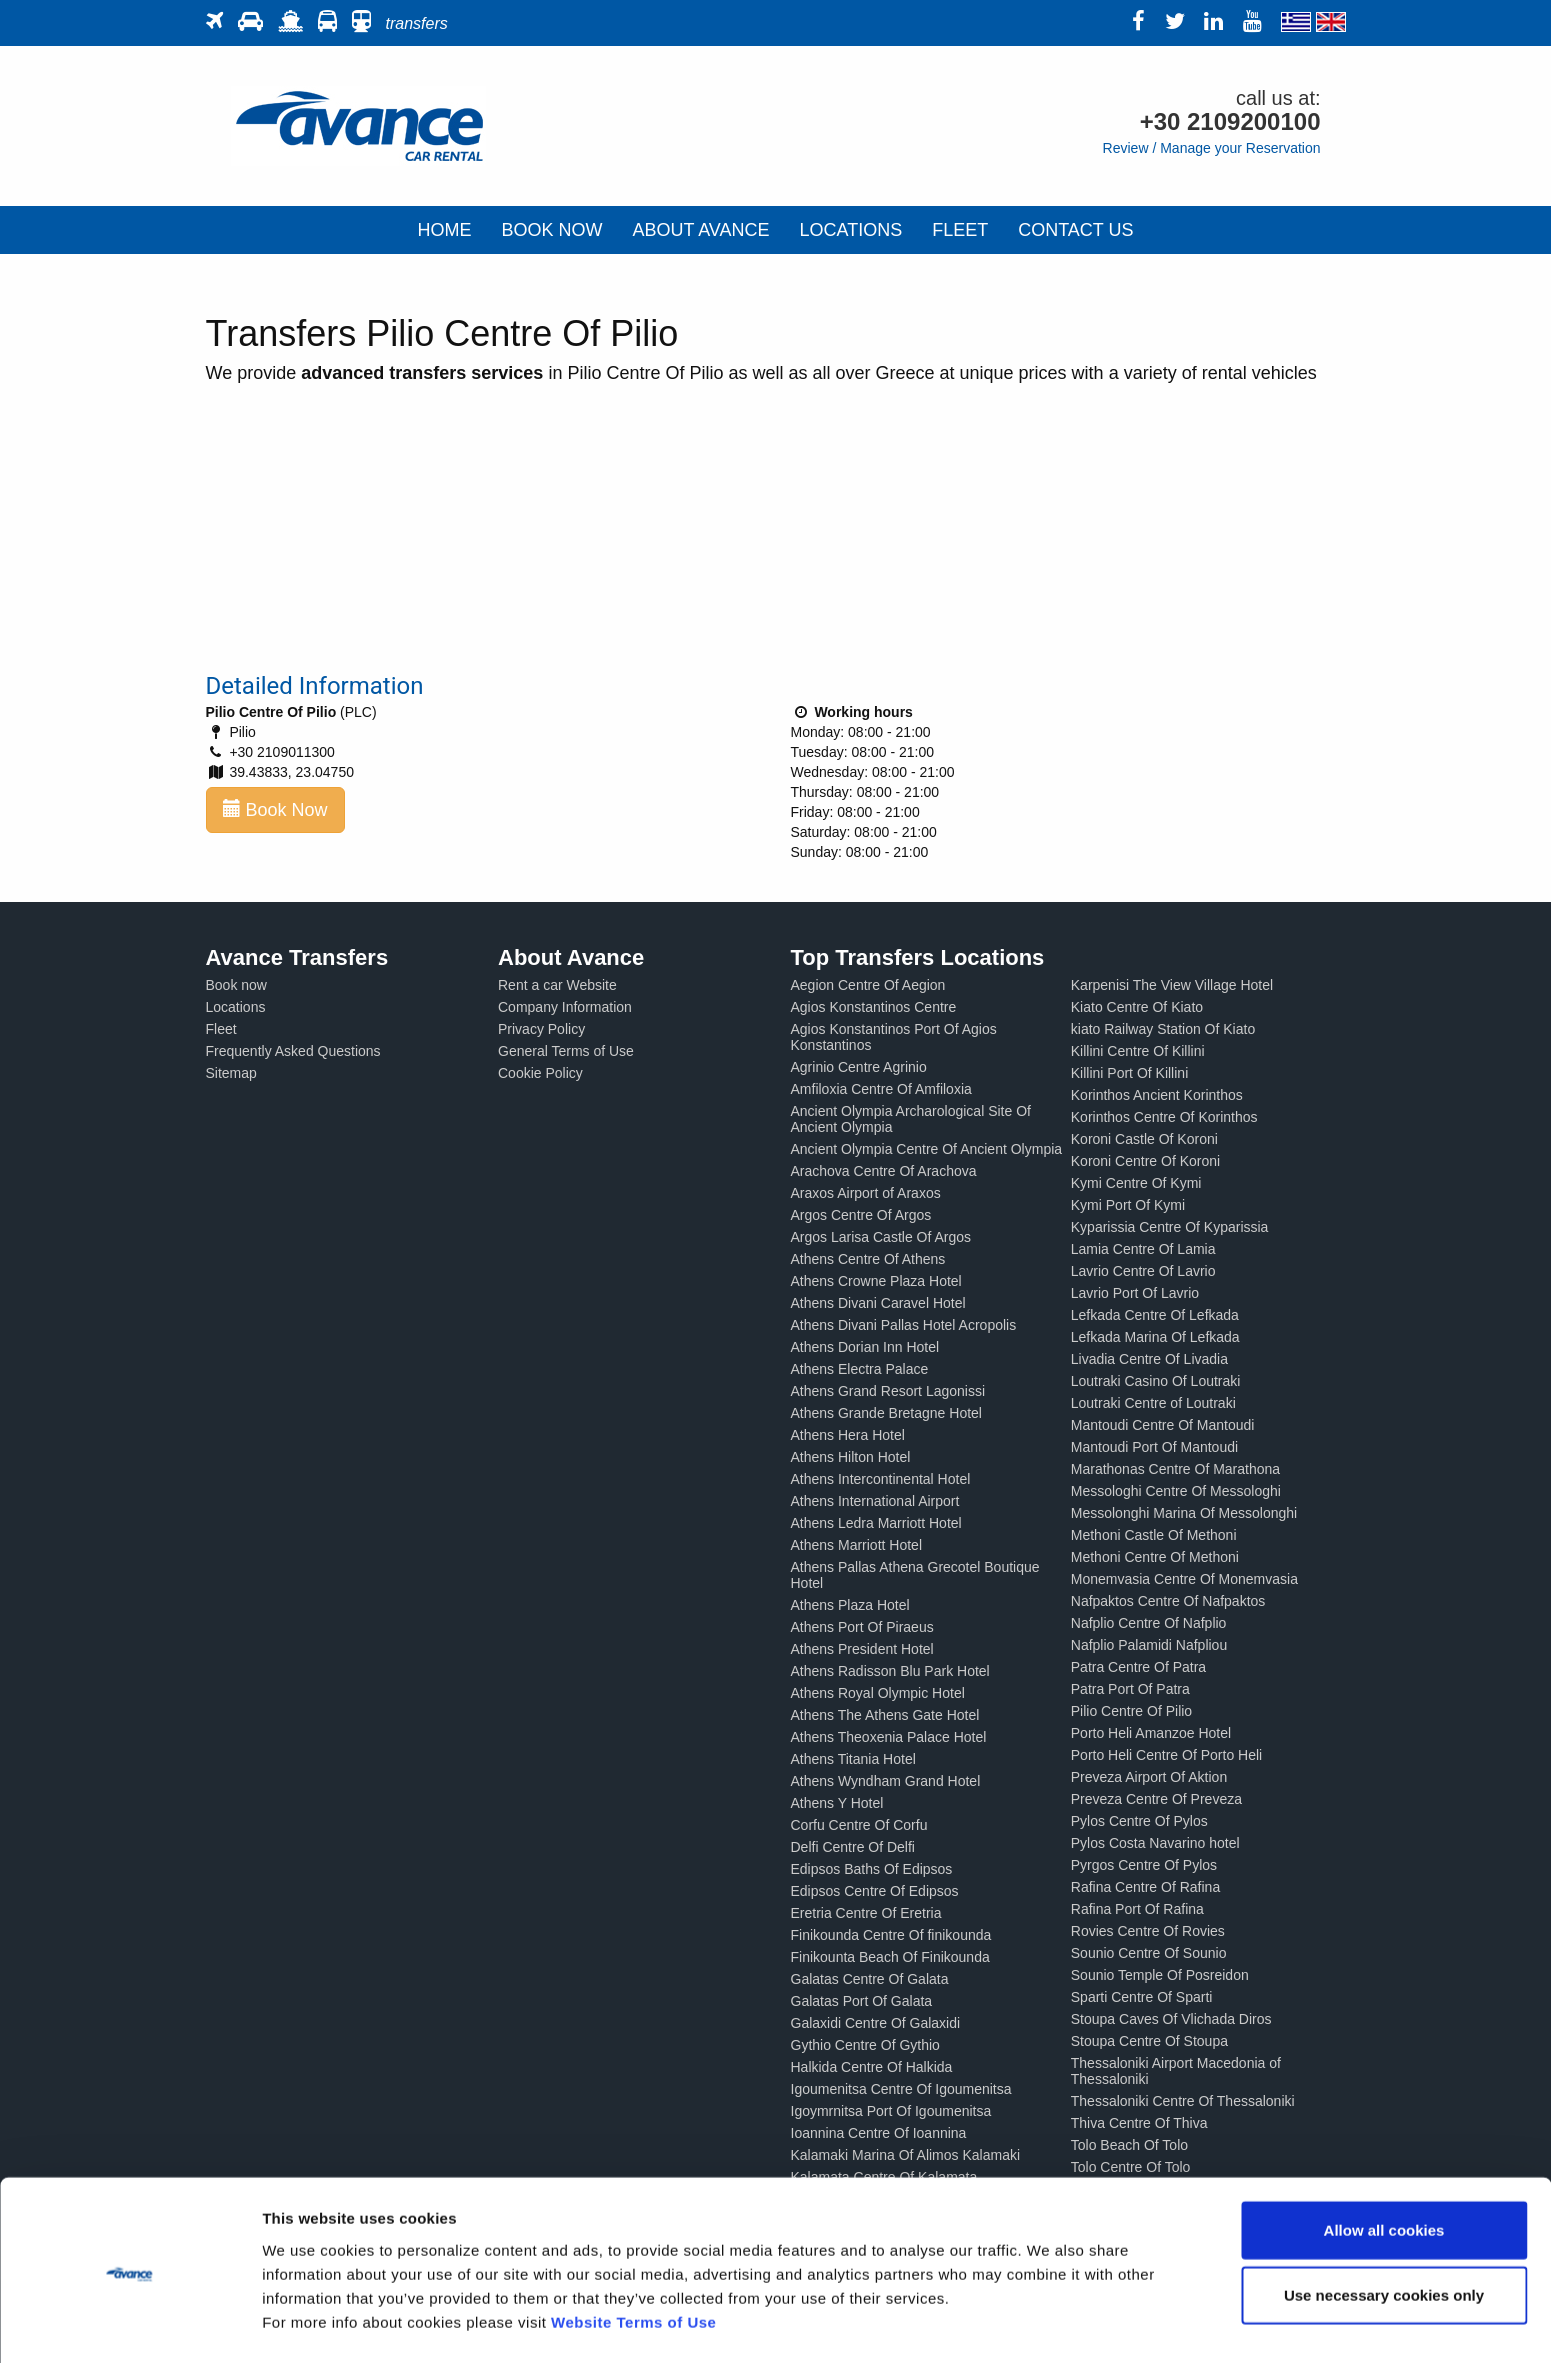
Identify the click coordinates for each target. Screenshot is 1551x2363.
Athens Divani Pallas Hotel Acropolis (904, 1325)
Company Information (565, 1007)
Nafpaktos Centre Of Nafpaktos (1168, 1601)
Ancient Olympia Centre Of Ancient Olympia (927, 1149)
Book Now (275, 809)
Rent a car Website (557, 985)
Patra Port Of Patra (1130, 1689)
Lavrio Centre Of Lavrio (1143, 1271)
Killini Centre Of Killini (1138, 1051)
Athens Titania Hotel (853, 1759)
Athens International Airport (875, 1501)
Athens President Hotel (862, 1649)
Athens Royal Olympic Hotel (878, 1693)
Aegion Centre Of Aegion (868, 985)
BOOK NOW (551, 230)
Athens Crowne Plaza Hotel (876, 1281)
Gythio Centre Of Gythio (865, 2045)
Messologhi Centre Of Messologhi (1176, 1491)
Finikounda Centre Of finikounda (891, 1935)
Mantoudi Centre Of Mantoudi (1163, 1425)
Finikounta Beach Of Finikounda (890, 1957)
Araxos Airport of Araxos (866, 1193)
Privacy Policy (541, 1029)
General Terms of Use (566, 1051)
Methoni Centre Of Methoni (1155, 1557)
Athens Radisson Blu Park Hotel (890, 1671)
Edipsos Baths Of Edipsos (872, 1869)
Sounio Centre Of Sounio (1149, 1953)
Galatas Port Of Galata (862, 2001)
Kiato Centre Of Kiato (1137, 1007)
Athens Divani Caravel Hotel (878, 1303)
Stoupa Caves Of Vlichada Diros (1171, 2019)
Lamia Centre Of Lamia (1143, 1249)
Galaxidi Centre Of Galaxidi (876, 2023)
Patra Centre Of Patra (1138, 1667)
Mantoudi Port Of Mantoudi (1154, 1447)
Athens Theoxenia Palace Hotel (889, 1737)
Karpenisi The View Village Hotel (1172, 985)
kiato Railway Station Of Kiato (1163, 1029)
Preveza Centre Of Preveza (1156, 1799)
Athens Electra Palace (860, 1369)
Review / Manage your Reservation (1212, 148)
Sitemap (231, 1073)
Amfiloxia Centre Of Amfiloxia (881, 1089)
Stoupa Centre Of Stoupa (1149, 2041)
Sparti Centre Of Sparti (1142, 1997)
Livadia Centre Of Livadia (1149, 1359)
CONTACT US (1075, 230)
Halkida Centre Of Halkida (872, 2067)
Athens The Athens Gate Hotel (885, 1715)
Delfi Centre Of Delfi (853, 1847)
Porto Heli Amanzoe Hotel (1151, 1733)
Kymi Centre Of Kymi (1136, 1183)
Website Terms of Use (633, 2258)
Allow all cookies (1384, 2166)
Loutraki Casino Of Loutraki (1156, 1381)
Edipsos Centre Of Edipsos (875, 1891)
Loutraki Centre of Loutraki (1153, 1403)
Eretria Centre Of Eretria (866, 1913)
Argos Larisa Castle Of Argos (881, 1237)
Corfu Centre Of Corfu (859, 1825)
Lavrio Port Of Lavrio (1135, 1293)
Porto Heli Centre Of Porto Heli (1166, 1755)
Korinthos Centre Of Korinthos (1164, 1117)
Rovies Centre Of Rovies (1148, 1931)
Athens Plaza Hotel (850, 1605)
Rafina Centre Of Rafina (1145, 1887)
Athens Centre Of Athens (868, 1259)
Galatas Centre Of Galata (870, 1979)
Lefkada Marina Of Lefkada (1155, 1337)
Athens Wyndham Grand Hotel (886, 1781)
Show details (1049, 2323)
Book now (236, 985)
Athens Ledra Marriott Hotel (876, 1523)
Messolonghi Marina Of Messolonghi (1184, 1513)
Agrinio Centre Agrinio (859, 1067)
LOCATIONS (851, 230)
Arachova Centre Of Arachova (884, 1171)
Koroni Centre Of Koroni (1145, 1161)
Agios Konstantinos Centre (874, 1007)
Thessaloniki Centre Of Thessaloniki (1183, 2101)
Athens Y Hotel (837, 1803)
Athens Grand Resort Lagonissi (888, 1391)
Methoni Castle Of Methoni (1154, 1535)
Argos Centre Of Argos (861, 1215)
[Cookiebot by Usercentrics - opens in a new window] (129, 2324)
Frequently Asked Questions (293, 1051)
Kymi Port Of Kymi (1128, 1205)
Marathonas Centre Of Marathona (1175, 1469)
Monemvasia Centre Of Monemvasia (1184, 1579)
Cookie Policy (540, 1073)
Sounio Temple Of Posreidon (1160, 1975)
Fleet (221, 1029)
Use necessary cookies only (1384, 2232)
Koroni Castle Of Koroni (1144, 1139)
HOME (444, 230)
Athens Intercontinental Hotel (881, 1479)
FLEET (960, 230)
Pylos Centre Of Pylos (1139, 1821)
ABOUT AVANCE (700, 230)
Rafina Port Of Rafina (1137, 1909)
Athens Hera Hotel (848, 1435)
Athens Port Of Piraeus (862, 1627)
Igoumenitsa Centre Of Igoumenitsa (901, 2089)
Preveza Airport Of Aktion (1149, 1777)
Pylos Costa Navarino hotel (1155, 1843)
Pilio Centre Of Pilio (1131, 1711)
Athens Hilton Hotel (851, 1457)
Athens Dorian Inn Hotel (865, 1347)
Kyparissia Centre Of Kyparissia (1170, 1227)
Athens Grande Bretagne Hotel (886, 1413)
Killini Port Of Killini (1129, 1073)
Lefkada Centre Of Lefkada (1155, 1315)
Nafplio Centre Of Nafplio (1149, 1623)
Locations (236, 1007)
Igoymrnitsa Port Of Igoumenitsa (891, 2111)
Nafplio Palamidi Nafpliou (1149, 1645)
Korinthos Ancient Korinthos (1157, 1095)
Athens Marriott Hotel (857, 1545)
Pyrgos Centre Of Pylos (1144, 1865)
